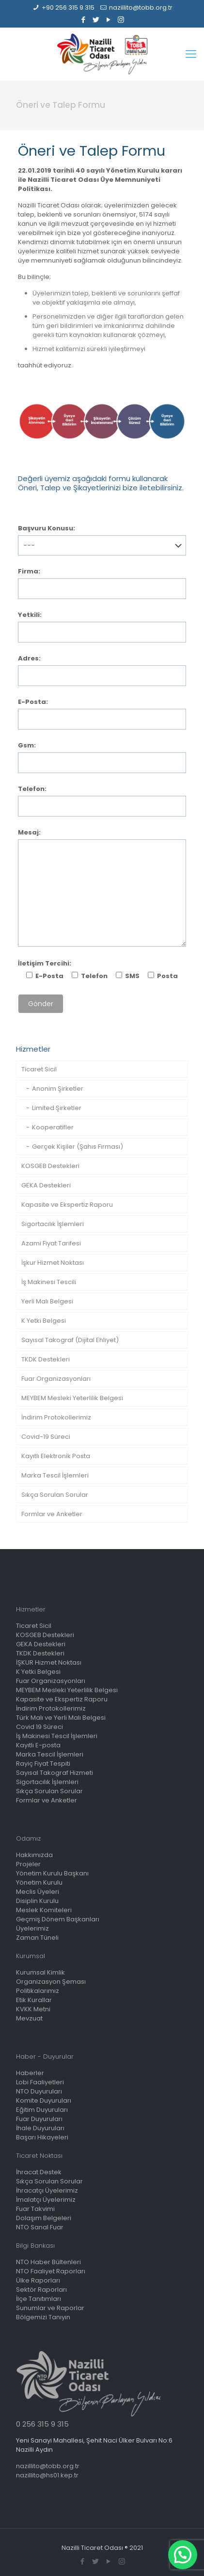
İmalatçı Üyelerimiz (46, 2199)
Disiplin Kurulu (37, 1900)
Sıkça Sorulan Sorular (54, 1494)
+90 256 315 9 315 (68, 7)
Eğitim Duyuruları (42, 2109)
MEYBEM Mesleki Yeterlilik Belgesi (72, 1398)
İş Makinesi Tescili (48, 1282)
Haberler (30, 2073)
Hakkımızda (34, 1854)
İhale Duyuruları (40, 2128)
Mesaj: (29, 832)
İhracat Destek (39, 2172)
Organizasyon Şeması (51, 1981)
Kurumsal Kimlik (40, 1972)
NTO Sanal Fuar (39, 2227)
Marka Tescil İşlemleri (55, 1475)
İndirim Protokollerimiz (56, 1417)
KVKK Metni (33, 2009)
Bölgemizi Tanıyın (43, 2317)
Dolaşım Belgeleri (43, 2218)
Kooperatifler (53, 1127)
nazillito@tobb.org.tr (141, 7)
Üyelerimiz (32, 1928)
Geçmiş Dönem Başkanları (57, 1919)
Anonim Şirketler (57, 1088)
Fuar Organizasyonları (56, 1378)
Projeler (28, 1864)
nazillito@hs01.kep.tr (47, 2475)
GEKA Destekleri (46, 1185)
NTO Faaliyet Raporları (50, 2271)
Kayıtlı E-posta (38, 1745)
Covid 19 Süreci (39, 1726)
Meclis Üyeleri (37, 1891)
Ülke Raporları (38, 2280)
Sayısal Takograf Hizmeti (54, 1772)
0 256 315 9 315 (42, 2424)
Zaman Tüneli (37, 1937)
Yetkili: (30, 614)
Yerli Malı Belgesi (47, 1301)
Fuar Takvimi (35, 2208)
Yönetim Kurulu (39, 1882)
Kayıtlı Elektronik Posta (55, 1456)
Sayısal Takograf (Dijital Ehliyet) (70, 1340)
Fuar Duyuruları (39, 2118)
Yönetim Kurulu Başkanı (52, 1873)
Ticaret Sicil (39, 1069)
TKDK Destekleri (45, 1359)
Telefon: (32, 788)
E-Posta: (33, 701)
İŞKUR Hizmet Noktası (48, 1662)
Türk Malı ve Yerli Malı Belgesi (61, 1717)
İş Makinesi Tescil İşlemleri (56, 1736)
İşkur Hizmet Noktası (52, 1262)
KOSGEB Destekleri (50, 1166)
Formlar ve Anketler (51, 1514)
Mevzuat (29, 2018)
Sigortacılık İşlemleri (52, 1224)
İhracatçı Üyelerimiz (47, 2190)
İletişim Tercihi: (44, 963)
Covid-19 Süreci (45, 1436)
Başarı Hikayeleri (42, 2137)
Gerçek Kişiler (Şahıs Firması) (77, 1146)
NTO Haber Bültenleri (48, 2262)
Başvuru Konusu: (46, 528)
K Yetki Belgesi (43, 1320)
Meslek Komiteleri (44, 1910)
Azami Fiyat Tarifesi (51, 1243)
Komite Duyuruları (43, 2100)
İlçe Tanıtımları (38, 2298)
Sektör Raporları (41, 2289)
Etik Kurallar (34, 2000)
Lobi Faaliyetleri (40, 2082)
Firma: (29, 571)
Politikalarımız (37, 1990)
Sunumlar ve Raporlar (50, 2308)
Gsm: (27, 745)
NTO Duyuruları (39, 2091)
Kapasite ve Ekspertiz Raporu (67, 1204)
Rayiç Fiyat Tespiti (43, 1763)
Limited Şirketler (56, 1107)
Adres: (29, 658)
